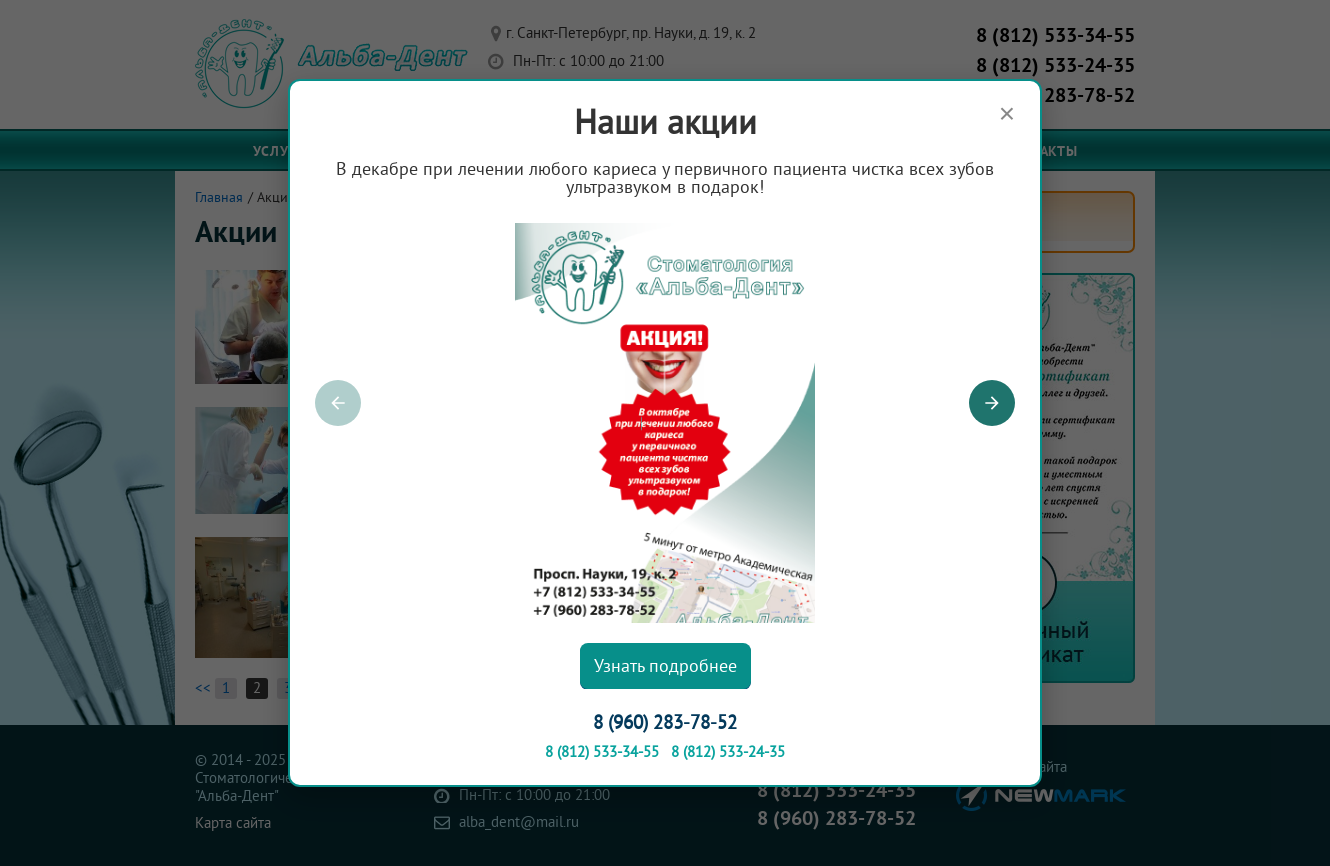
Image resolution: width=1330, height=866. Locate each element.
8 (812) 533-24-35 (728, 752)
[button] (992, 403)
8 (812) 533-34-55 (602, 752)
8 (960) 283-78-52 (665, 723)
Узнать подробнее (665, 666)
